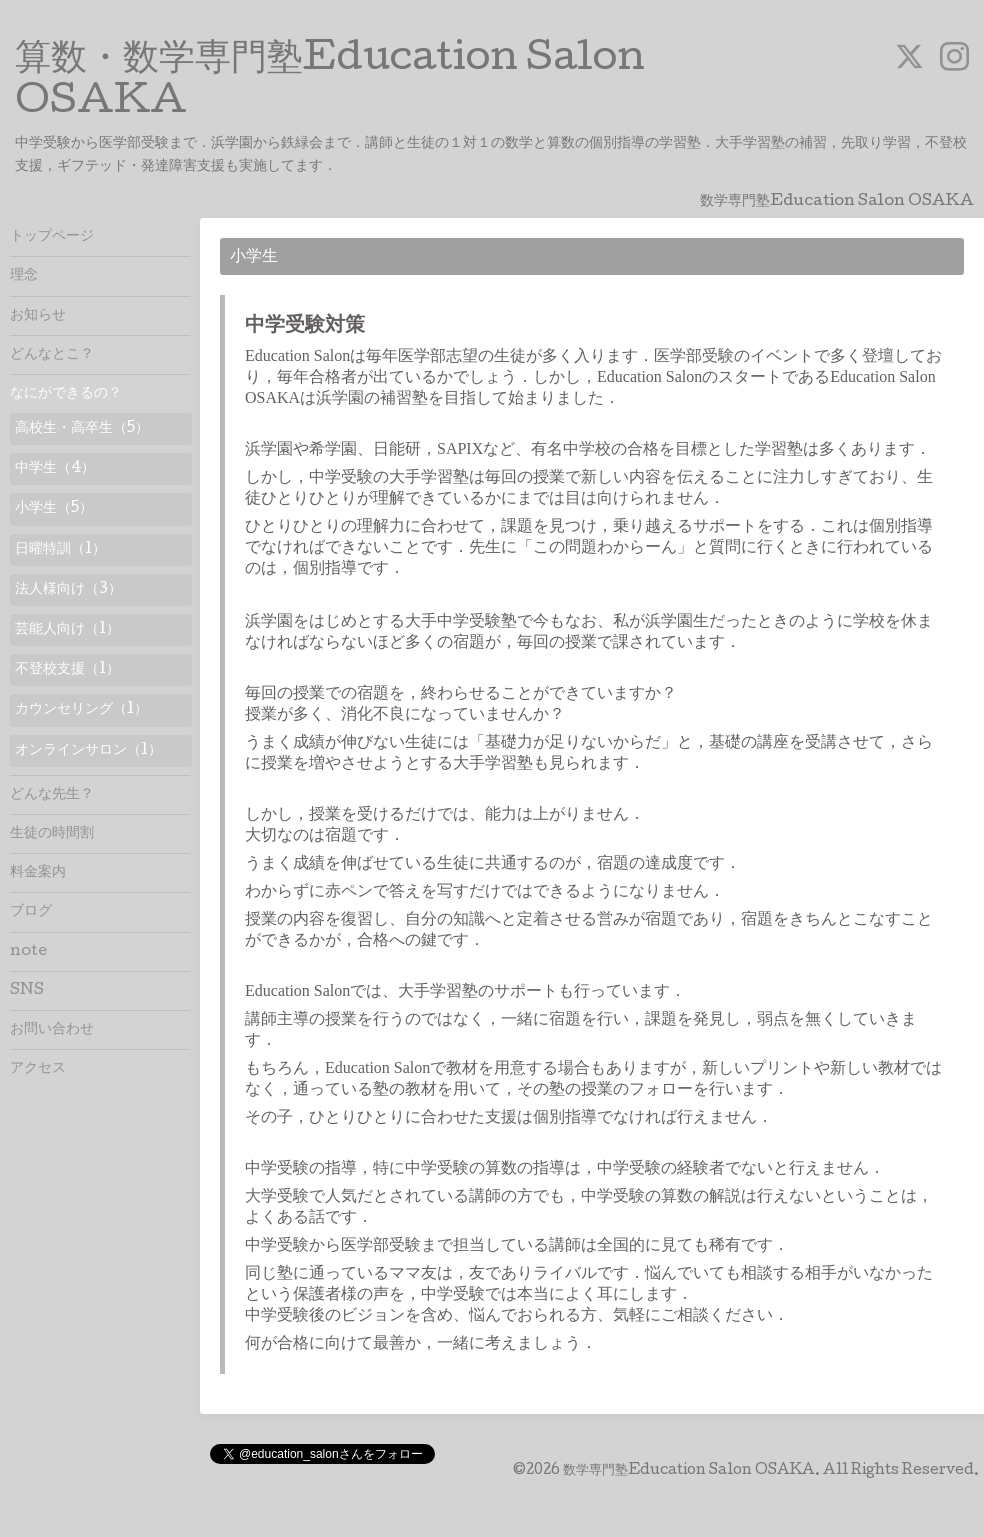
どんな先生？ (52, 795)
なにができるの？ (66, 394)
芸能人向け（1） (67, 630)
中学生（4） (55, 469)
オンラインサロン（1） (88, 751)
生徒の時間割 (52, 834)
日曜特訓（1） (60, 550)
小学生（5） (54, 509)
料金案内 (38, 873)
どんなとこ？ (52, 355)
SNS (27, 991)
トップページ (52, 237)
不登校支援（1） (67, 670)
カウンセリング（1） (81, 710)
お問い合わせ (52, 1030)
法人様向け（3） (68, 590)
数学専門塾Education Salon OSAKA (689, 1471)
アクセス (38, 1069)
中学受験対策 (305, 327)
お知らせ (38, 316)
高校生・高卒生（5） (82, 429)
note (28, 952)
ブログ (31, 912)
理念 (24, 276)
